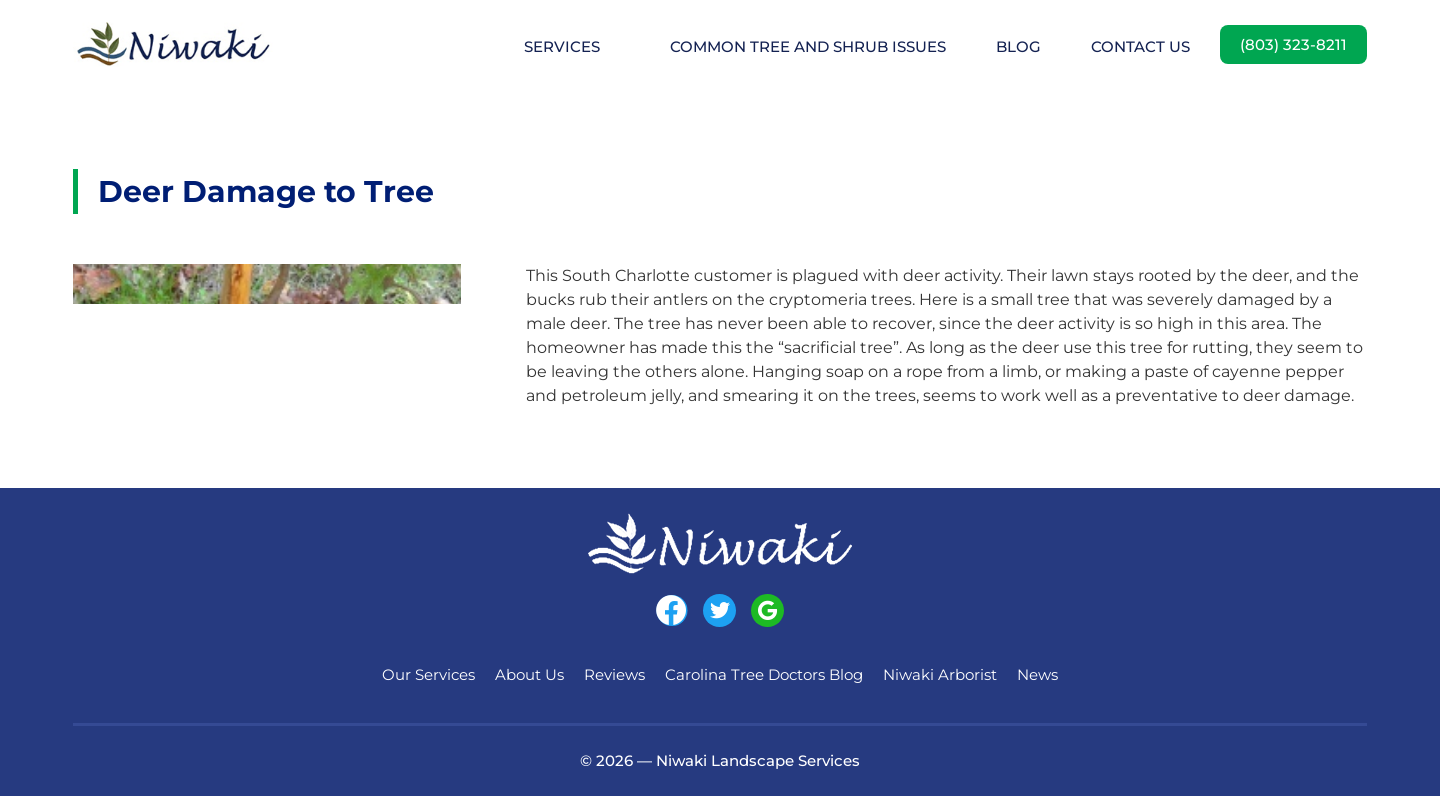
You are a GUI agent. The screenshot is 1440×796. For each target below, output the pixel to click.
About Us (529, 674)
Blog (1018, 46)
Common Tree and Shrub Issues (808, 46)
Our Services (428, 674)
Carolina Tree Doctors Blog (764, 674)
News (1037, 674)
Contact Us (1140, 46)
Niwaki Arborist (940, 674)
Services (562, 46)
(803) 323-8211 (1293, 44)
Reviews (614, 674)
